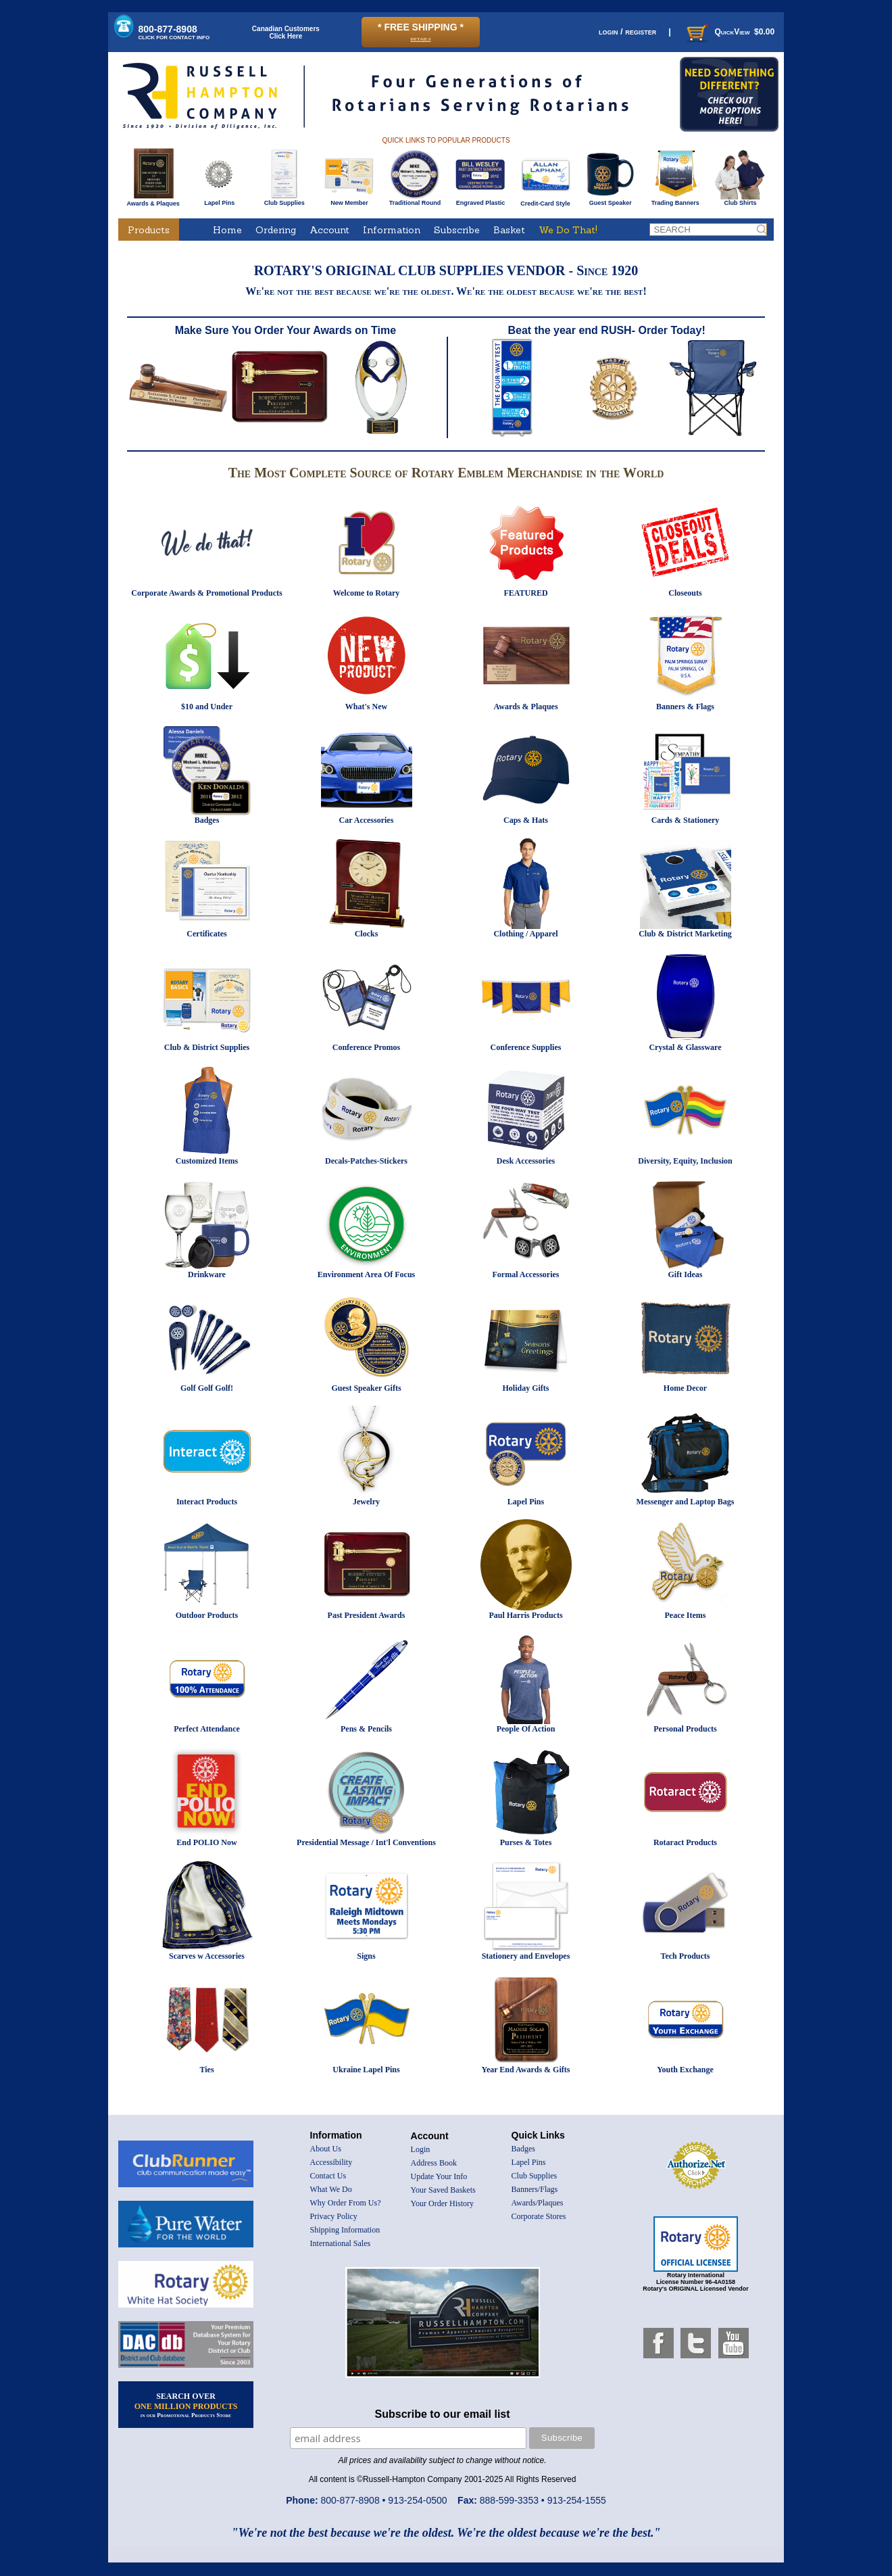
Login (420, 2149)
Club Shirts (740, 200)
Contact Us (328, 2175)
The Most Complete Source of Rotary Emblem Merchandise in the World (446, 472)
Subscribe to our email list (442, 2414)
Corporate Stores (539, 2216)
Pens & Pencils (366, 1729)
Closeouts (684, 593)
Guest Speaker (610, 200)
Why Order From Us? (345, 2203)
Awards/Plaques (538, 2203)
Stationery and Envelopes (526, 1956)
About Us (325, 2148)
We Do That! (568, 230)
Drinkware (207, 1274)
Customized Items (207, 1161)
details (420, 38)
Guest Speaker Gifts (366, 1388)
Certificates (206, 933)
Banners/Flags (535, 2189)
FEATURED (525, 593)
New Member (349, 200)
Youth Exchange (685, 2069)
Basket (509, 230)
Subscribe (457, 230)
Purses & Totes (526, 1842)
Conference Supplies (526, 1047)
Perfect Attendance (207, 1729)
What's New (366, 706)
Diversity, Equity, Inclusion (685, 1161)
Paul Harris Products (525, 1615)
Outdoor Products (207, 1615)
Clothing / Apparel (525, 933)
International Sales (340, 2243)
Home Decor (685, 1388)
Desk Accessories (526, 1161)
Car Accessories (366, 820)
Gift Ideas (685, 1274)
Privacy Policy (333, 2216)
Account (329, 230)
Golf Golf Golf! (206, 1388)
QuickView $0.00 (729, 32)
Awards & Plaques (152, 200)
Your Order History (442, 2203)
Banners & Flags (685, 706)
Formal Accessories (526, 1274)
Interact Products (206, 1501)
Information (391, 230)
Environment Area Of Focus (367, 1274)
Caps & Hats (525, 820)
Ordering (275, 230)
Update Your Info (439, 2176)
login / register (627, 31)
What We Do (331, 2189)
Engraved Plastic (480, 200)
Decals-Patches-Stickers (366, 1161)
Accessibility (331, 2162)
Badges (207, 820)
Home (227, 230)
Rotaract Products (685, 1842)
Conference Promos (366, 1047)
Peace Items (685, 1615)
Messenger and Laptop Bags (686, 1501)
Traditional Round (415, 200)
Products (149, 230)
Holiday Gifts (525, 1388)
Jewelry (366, 1501)
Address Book (434, 2163)
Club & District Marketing (685, 933)
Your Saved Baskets (443, 2190)
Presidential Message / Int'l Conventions (366, 1842)
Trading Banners (675, 200)
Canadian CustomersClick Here (286, 32)
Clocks (366, 933)
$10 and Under (206, 706)
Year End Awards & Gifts (526, 2069)
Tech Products (685, 1956)
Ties (206, 2069)
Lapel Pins (219, 200)
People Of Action (526, 1729)
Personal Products (684, 1729)
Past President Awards (366, 1615)
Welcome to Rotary (366, 593)
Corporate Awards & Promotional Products (206, 593)
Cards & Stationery (685, 820)
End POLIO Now (206, 1842)
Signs (366, 1956)
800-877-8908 (174, 32)
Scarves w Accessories (207, 1956)
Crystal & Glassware (685, 1047)
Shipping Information (345, 2230)
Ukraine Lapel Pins (365, 2069)
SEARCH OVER (186, 2404)
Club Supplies (284, 200)
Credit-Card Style (545, 201)
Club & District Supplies (206, 1047)
